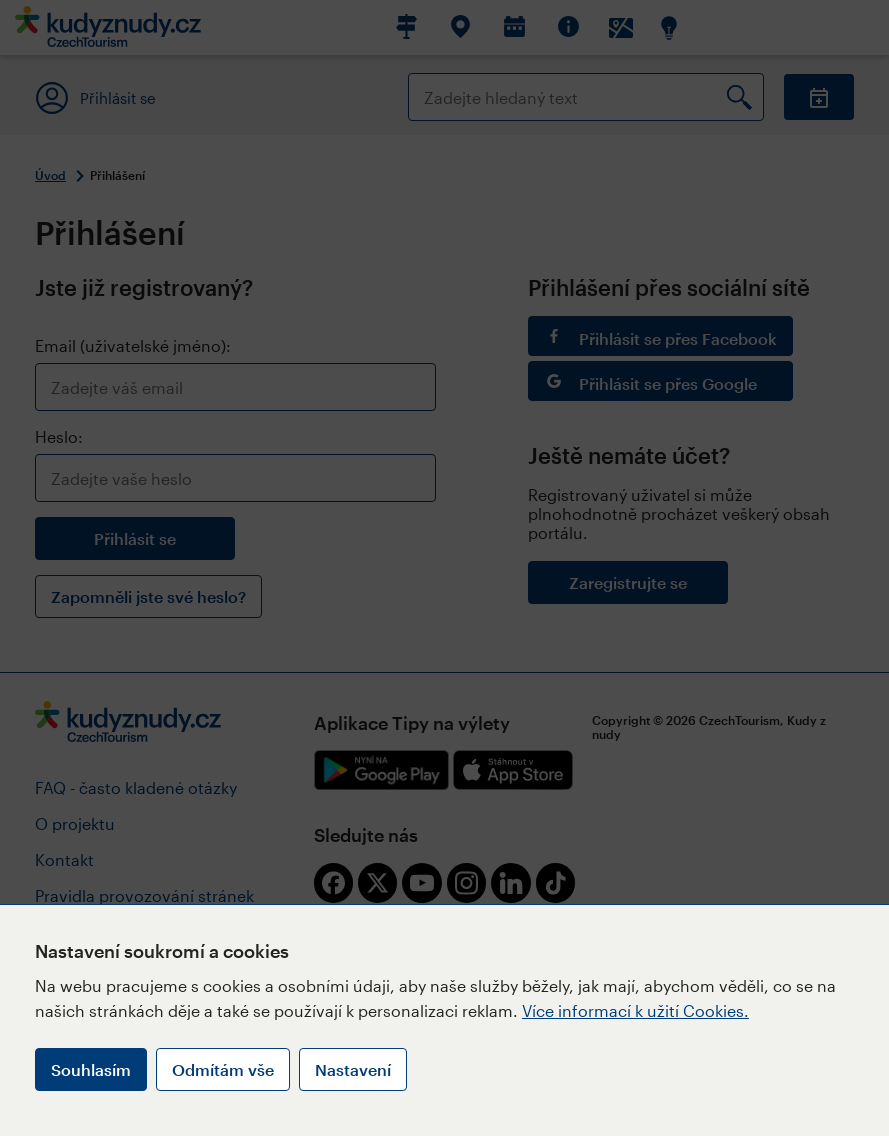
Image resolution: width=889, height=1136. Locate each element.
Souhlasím (91, 1069)
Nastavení (353, 1069)
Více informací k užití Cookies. (635, 1010)
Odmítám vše (223, 1069)
